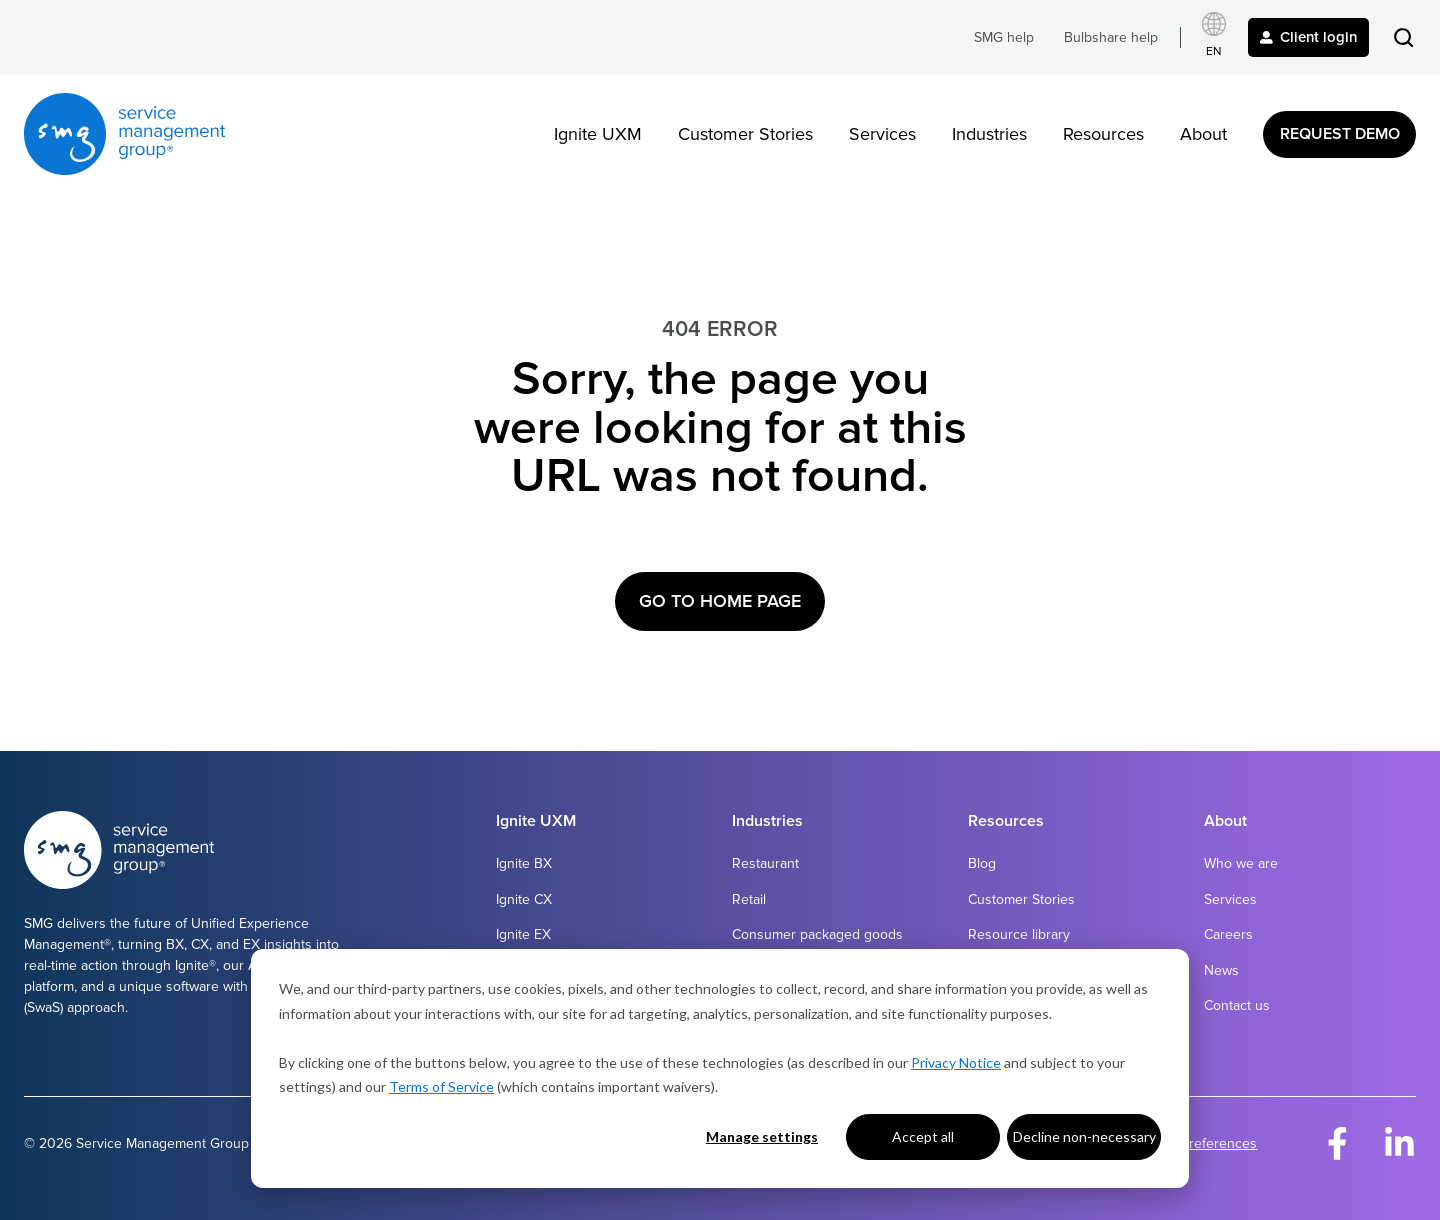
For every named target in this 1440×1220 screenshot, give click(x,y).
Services (882, 134)
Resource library (1019, 934)
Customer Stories (745, 134)
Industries (989, 134)
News (1221, 970)
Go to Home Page (720, 601)
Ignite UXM (598, 134)
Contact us (1237, 1005)
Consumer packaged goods (817, 934)
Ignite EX (523, 934)
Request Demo (1340, 134)
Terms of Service (441, 1086)
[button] (1403, 37)
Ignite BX (524, 863)
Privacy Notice (956, 1062)
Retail (749, 899)
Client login (1308, 37)
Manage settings (762, 1136)
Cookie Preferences (1195, 1143)
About (1203, 134)
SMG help (1004, 37)
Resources (1103, 134)
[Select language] (1214, 37)
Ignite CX (524, 899)
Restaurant (765, 863)
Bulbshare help (1111, 37)
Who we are (1241, 863)
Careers (1228, 934)
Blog (982, 863)
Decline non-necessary (1084, 1136)
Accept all (923, 1136)
